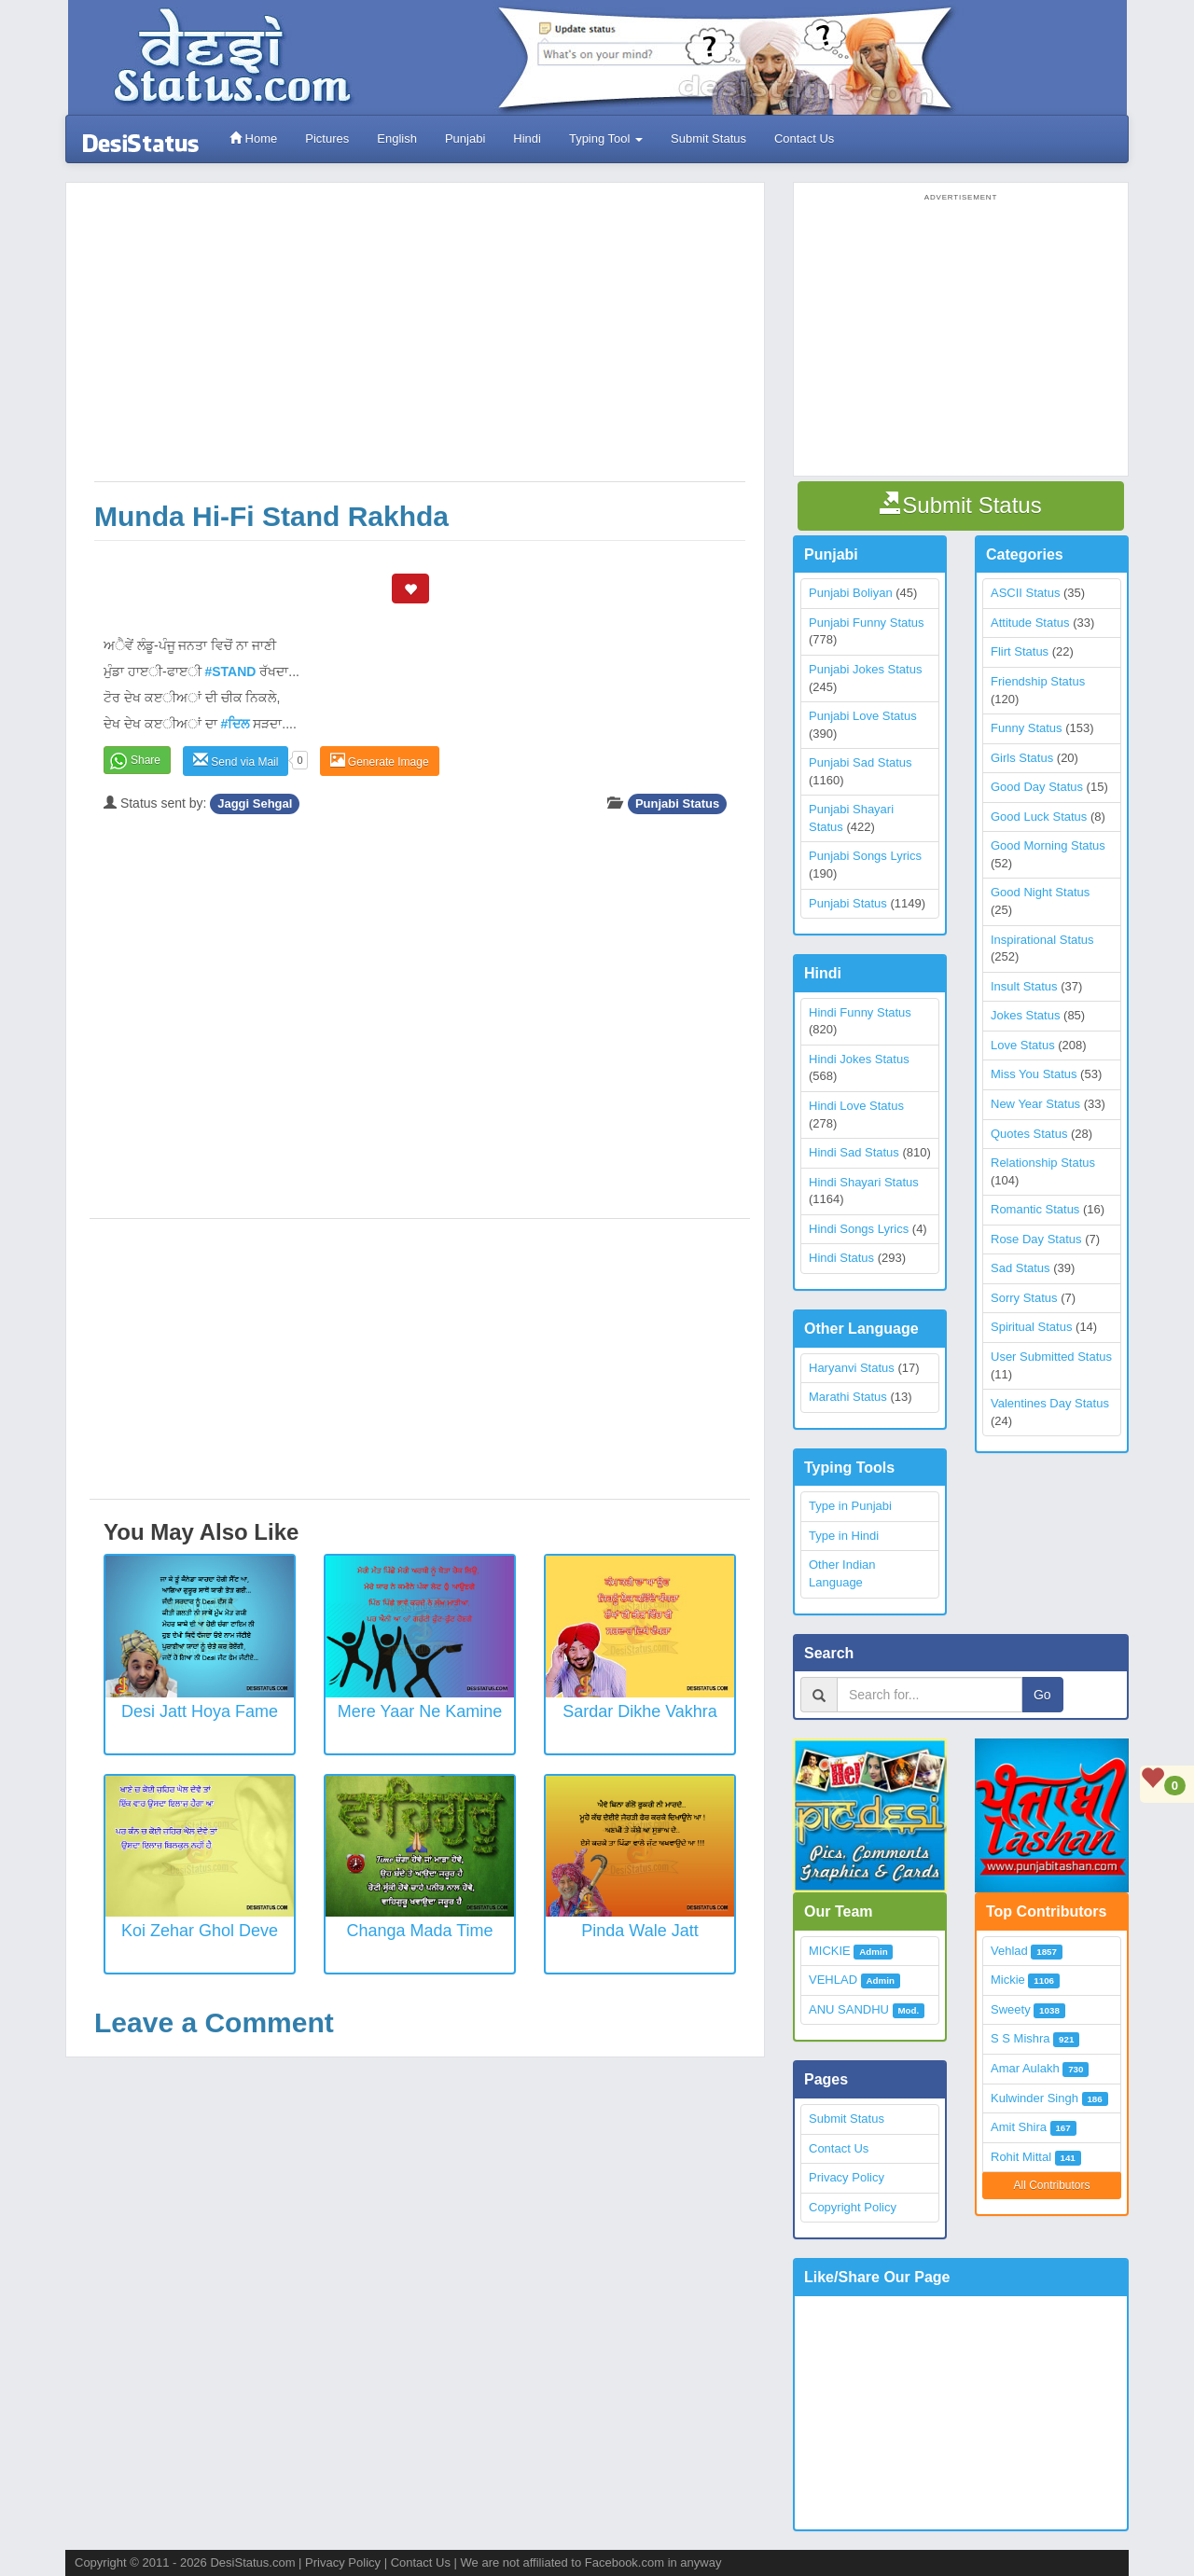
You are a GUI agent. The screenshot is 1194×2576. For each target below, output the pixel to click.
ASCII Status (1025, 593)
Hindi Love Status (856, 1106)
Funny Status (1026, 728)
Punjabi (465, 138)
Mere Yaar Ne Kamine (420, 1711)
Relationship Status (1043, 1163)
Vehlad (1009, 1951)
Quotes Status (1029, 1134)
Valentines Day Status (1050, 1403)
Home (253, 138)
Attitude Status (1030, 623)
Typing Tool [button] (606, 138)
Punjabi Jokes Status (865, 669)
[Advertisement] (419, 341)
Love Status (1023, 1045)
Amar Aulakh (1025, 2068)
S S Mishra (1020, 2038)
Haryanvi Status (852, 1368)
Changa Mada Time (419, 1930)
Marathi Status (848, 1397)
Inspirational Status (1042, 940)
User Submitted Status (1051, 1357)
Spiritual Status (1031, 1327)
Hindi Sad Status (854, 1152)
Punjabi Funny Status (866, 623)
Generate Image (379, 761)
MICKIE (830, 1951)
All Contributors (1051, 2185)
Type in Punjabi (850, 1506)
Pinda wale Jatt (639, 1930)
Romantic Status (1035, 1209)
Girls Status (1022, 758)
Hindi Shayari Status (864, 1182)
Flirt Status (1019, 651)
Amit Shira (1019, 2127)
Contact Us (804, 138)
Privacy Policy (846, 2177)
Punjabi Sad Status (860, 762)
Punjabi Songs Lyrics (865, 856)
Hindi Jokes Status (859, 1059)
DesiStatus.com (252, 2562)
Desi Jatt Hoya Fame (199, 1711)
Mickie (1008, 1980)
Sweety (1011, 2009)
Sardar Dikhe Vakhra (639, 1711)
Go (1042, 1694)
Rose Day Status (1036, 1239)
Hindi (527, 138)
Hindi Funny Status (860, 1012)
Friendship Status (1038, 681)
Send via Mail (235, 761)
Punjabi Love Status (863, 716)
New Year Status (1035, 1104)
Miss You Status (1034, 1074)
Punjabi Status (677, 803)
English (397, 138)
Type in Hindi (844, 1536)
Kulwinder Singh (1034, 2098)
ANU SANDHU (849, 2009)
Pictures (327, 138)
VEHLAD (833, 1980)
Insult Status (1024, 986)
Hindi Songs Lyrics (859, 1229)
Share (145, 760)
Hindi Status (841, 1258)
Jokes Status (1025, 1015)
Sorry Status (1024, 1298)
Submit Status (708, 138)
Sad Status (1020, 1268)
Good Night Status (1040, 892)
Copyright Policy (852, 2207)
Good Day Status (1037, 787)
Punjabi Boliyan (851, 593)
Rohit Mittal (1021, 2157)
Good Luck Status (1039, 817)
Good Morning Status (1048, 845)
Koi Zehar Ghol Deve (199, 1930)
